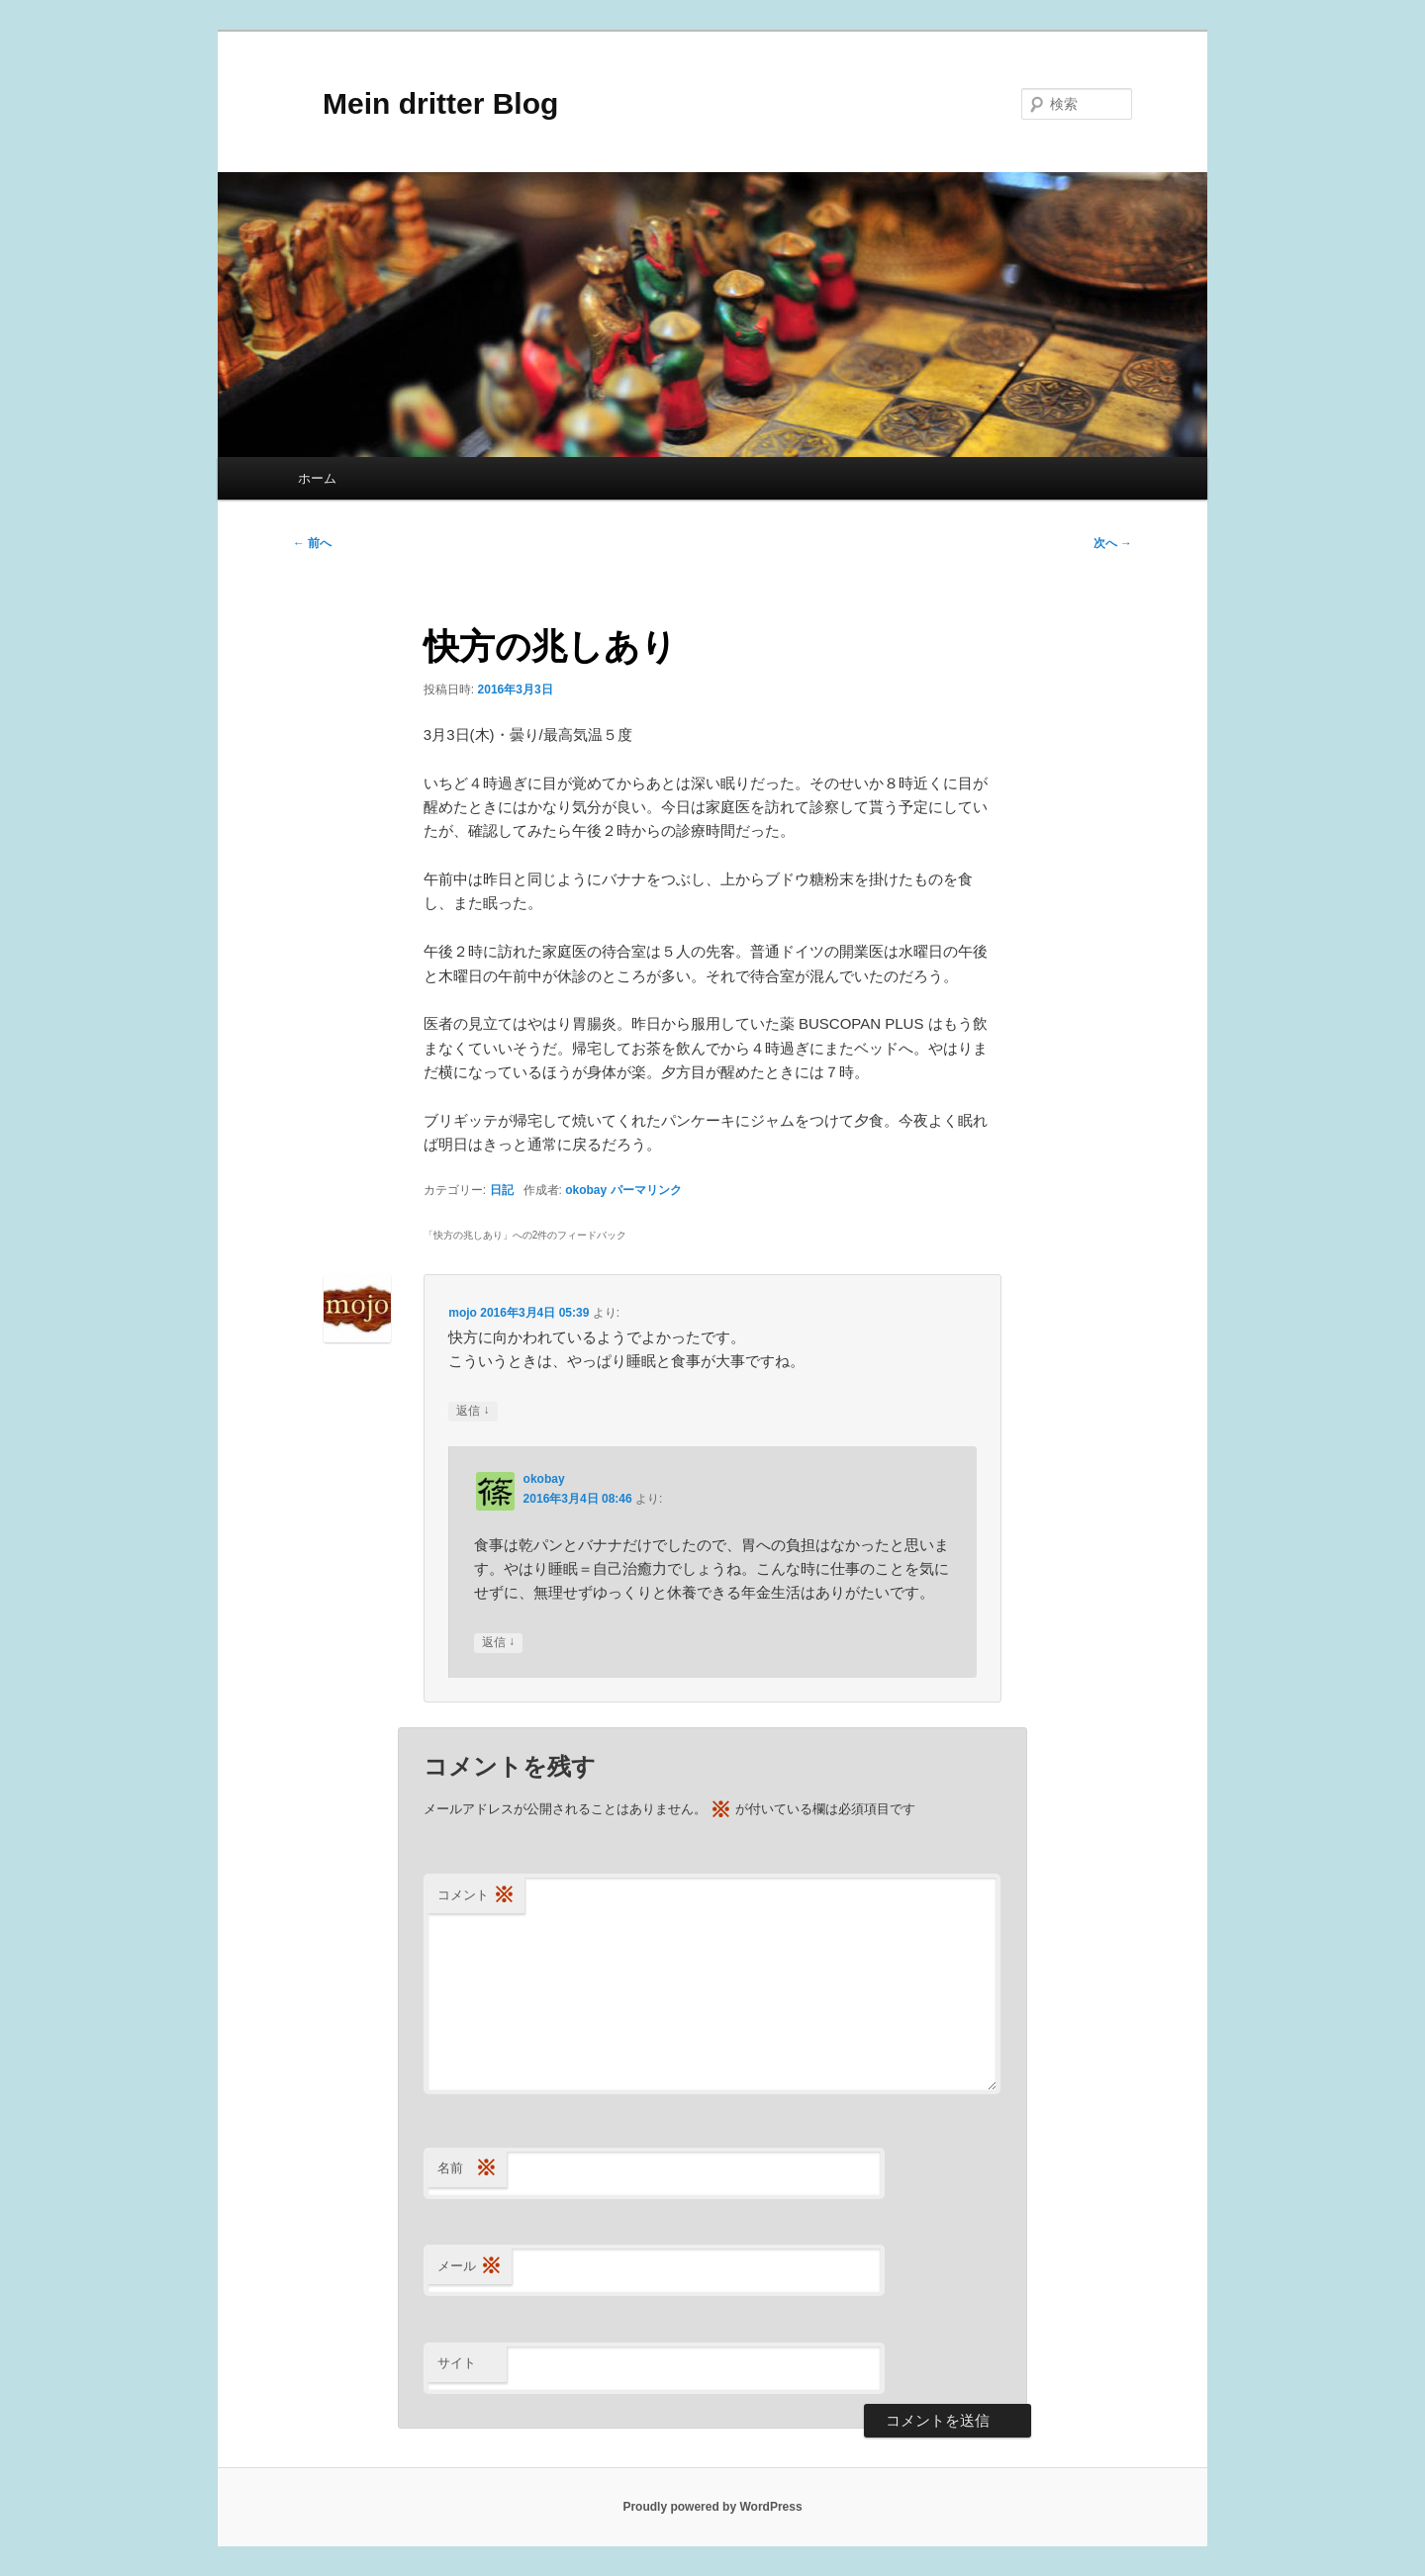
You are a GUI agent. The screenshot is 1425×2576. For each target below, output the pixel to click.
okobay (586, 1190)
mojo (462, 1313)
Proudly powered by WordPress (712, 2507)
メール (469, 2267)
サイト (456, 2362)
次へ (1112, 543)
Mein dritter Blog (425, 103)
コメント (476, 1896)
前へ (312, 543)
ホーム (317, 478)
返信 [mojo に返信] (472, 1411)
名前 (467, 2169)
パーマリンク (646, 1190)
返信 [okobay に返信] (498, 1642)
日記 (502, 1190)
